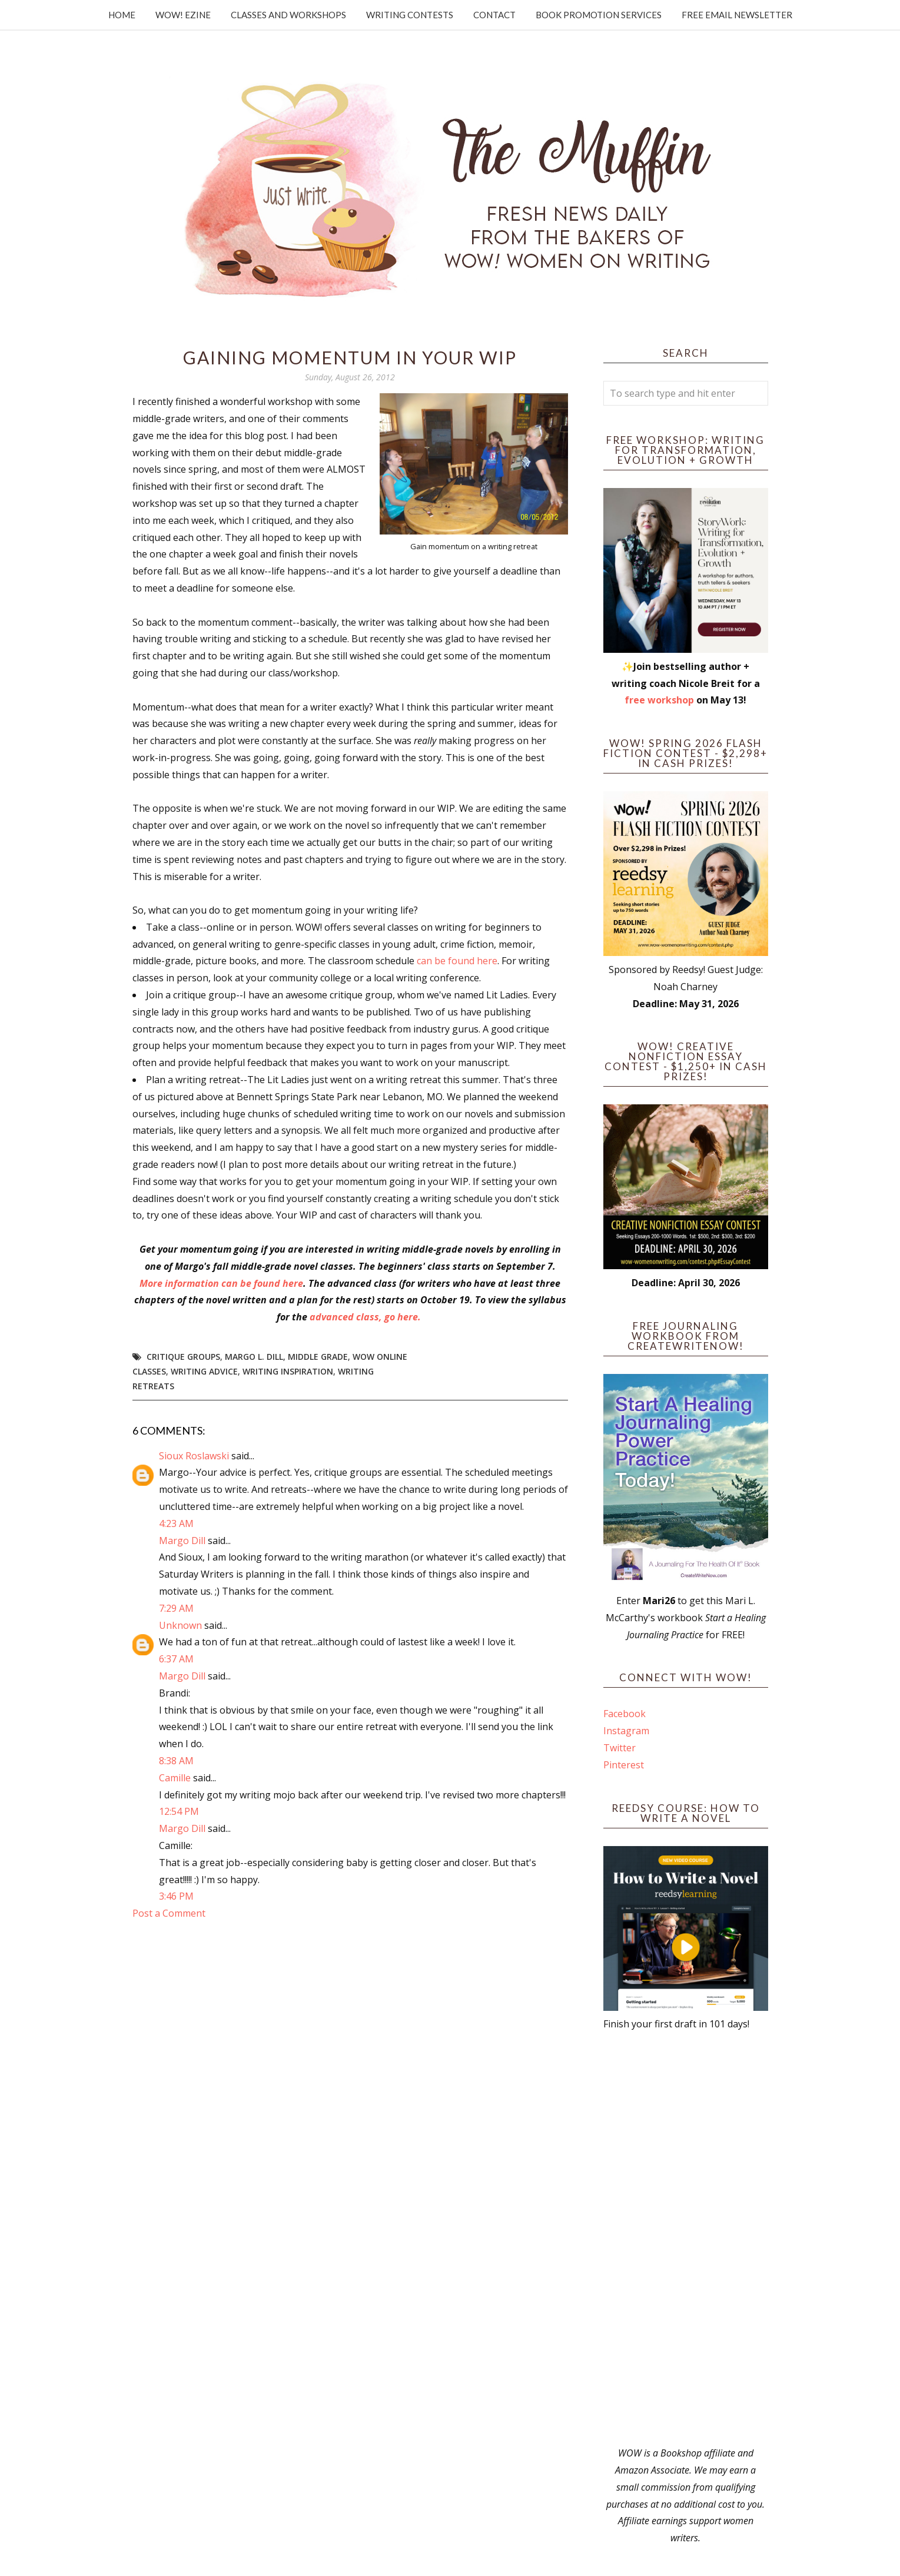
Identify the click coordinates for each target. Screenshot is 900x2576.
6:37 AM (176, 1658)
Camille (175, 1777)
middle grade (318, 1356)
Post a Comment (168, 1913)
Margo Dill (182, 1540)
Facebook (624, 1713)
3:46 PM (176, 1896)
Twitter (619, 1747)
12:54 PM (179, 1811)
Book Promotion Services (599, 14)
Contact (494, 14)
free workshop (659, 699)
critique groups (183, 1356)
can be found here (457, 960)
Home (121, 14)
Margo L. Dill (254, 1356)
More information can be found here (221, 1283)
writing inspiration (288, 1371)
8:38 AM (176, 1760)
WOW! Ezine (183, 14)
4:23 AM (176, 1523)
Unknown (180, 1625)
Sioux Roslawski (194, 1455)
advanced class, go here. (366, 1316)
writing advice (204, 1371)
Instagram (626, 1730)
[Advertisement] (685, 2238)
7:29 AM (176, 1608)
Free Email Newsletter (737, 14)
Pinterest (623, 1764)
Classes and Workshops (288, 14)
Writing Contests (409, 14)
